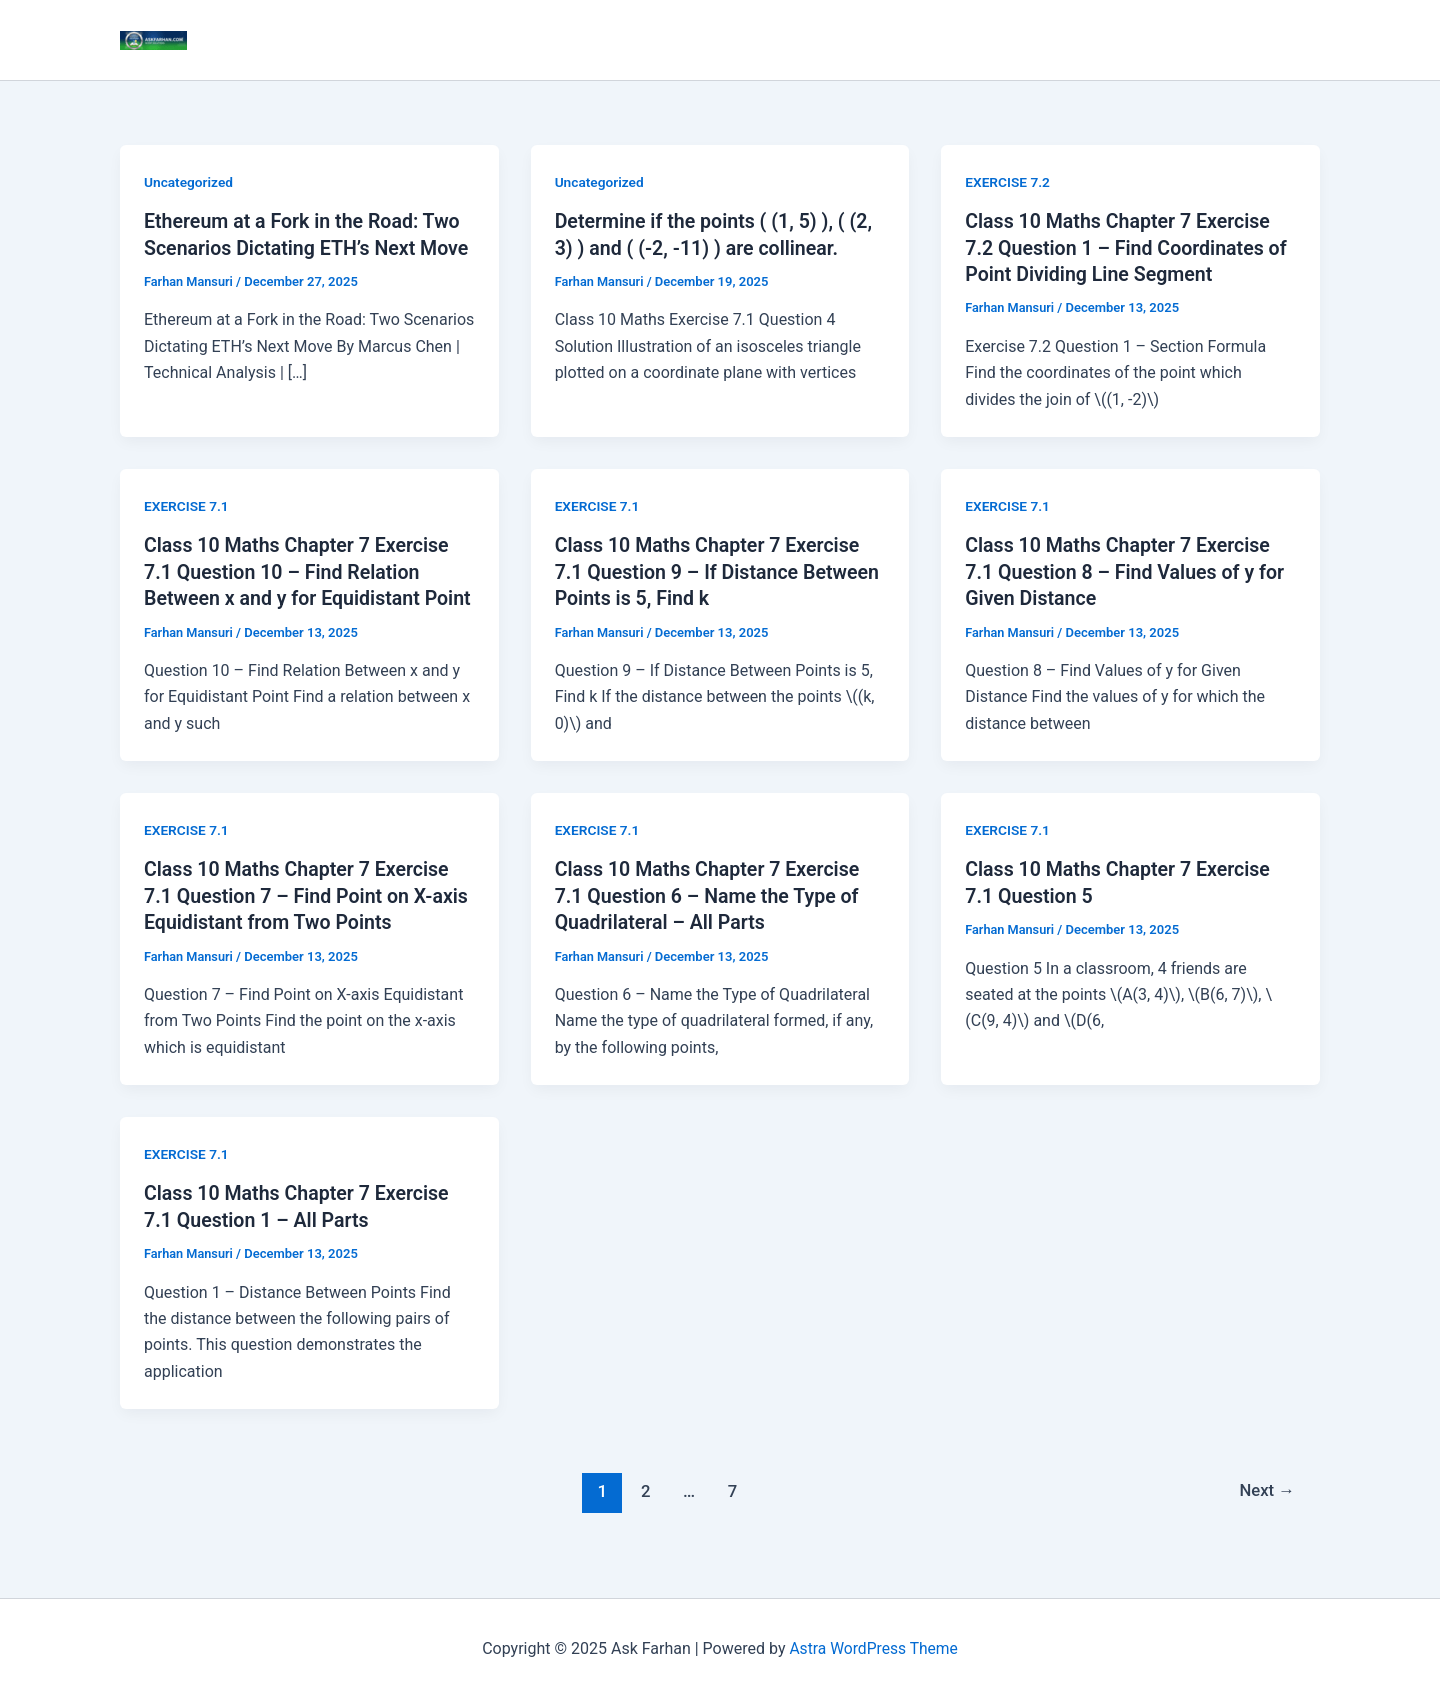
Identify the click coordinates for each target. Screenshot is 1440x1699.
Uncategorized (189, 182)
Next (1266, 1513)
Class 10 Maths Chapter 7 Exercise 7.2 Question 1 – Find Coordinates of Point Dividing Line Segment (1129, 247)
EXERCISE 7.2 (1008, 182)
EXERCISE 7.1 (187, 505)
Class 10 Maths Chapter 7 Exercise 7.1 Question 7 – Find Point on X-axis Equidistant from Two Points (300, 919)
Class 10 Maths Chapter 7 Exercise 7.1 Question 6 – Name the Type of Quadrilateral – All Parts (711, 919)
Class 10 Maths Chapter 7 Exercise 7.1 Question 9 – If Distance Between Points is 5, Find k (711, 570)
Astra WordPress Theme (873, 1648)
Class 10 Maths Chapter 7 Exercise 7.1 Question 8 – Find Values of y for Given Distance (1128, 570)
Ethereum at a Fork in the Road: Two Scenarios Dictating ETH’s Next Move (305, 247)
